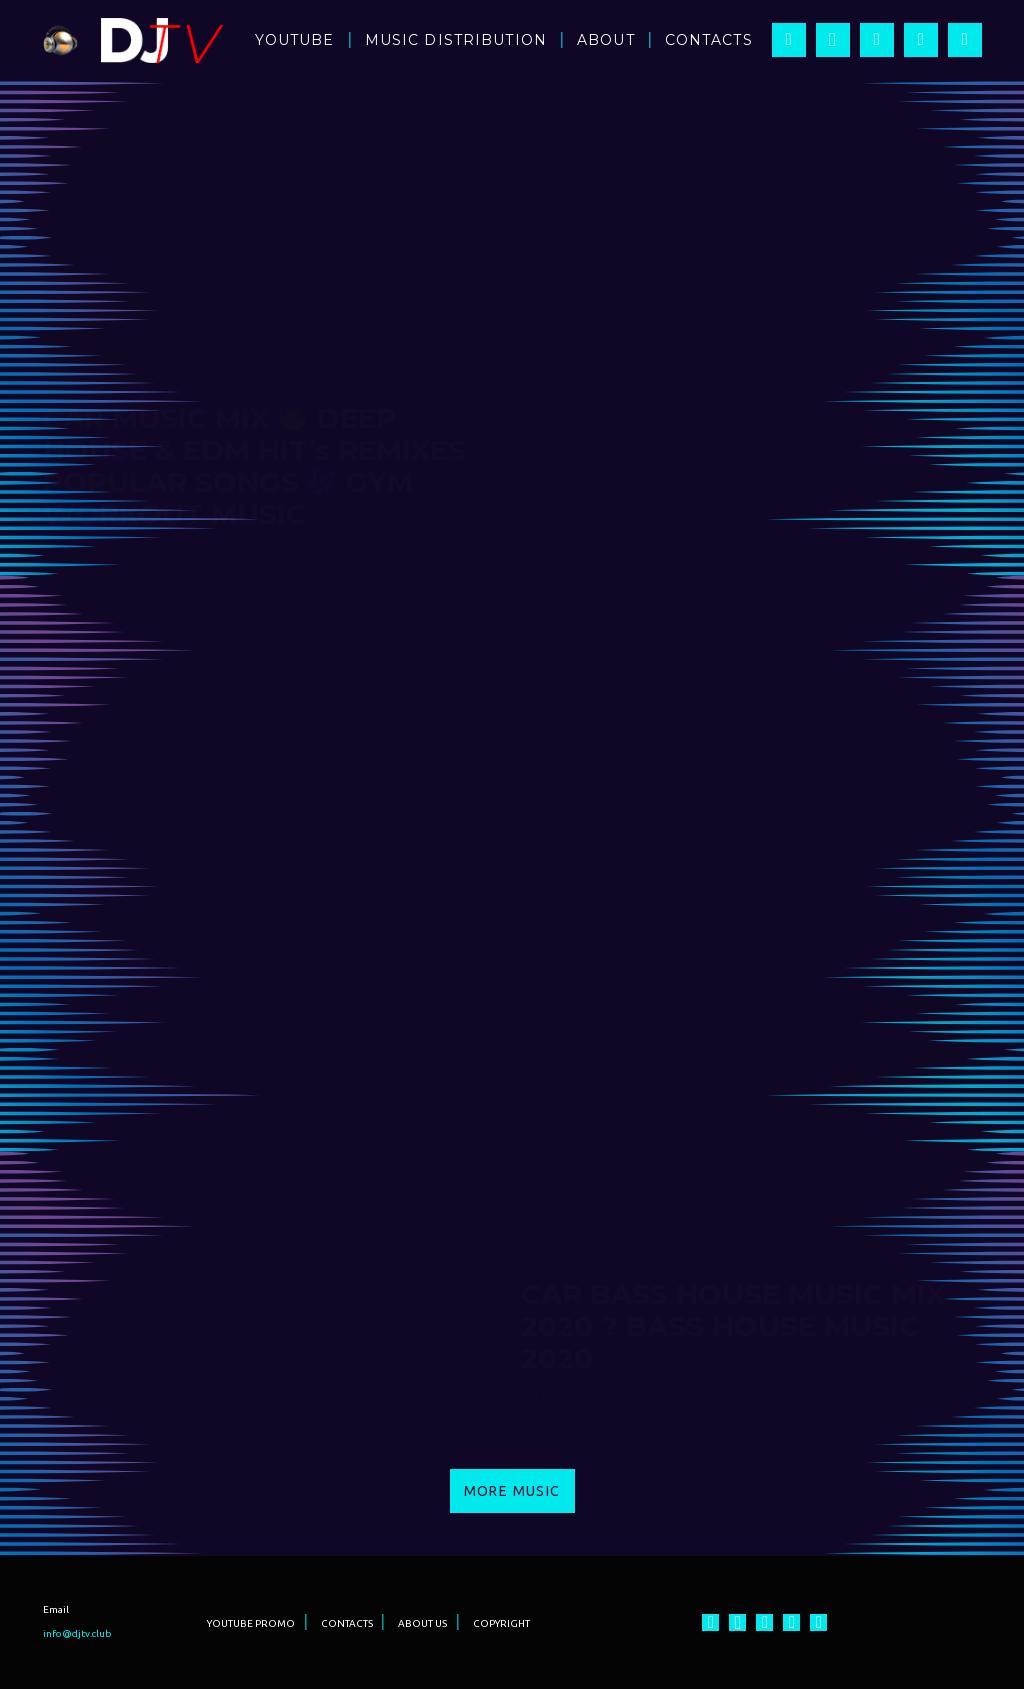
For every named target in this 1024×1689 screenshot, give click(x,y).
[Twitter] (921, 40)
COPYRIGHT (501, 1623)
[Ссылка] (60, 40)
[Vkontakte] (965, 40)
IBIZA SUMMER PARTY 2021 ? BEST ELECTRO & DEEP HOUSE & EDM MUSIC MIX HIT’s (744, 888)
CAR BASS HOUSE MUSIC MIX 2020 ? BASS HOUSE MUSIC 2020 (733, 1326)
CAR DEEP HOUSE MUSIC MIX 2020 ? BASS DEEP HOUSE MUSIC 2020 (256, 1358)
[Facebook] (789, 40)
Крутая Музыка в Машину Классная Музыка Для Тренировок (737, 450)
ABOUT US (422, 1623)
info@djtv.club (77, 1633)
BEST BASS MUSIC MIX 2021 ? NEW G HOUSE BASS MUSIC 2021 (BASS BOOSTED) (256, 920)
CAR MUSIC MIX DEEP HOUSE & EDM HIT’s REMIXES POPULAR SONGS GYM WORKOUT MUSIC (254, 466)
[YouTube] (877, 40)
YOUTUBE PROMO (251, 1623)
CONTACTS (347, 1623)
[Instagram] (833, 40)
